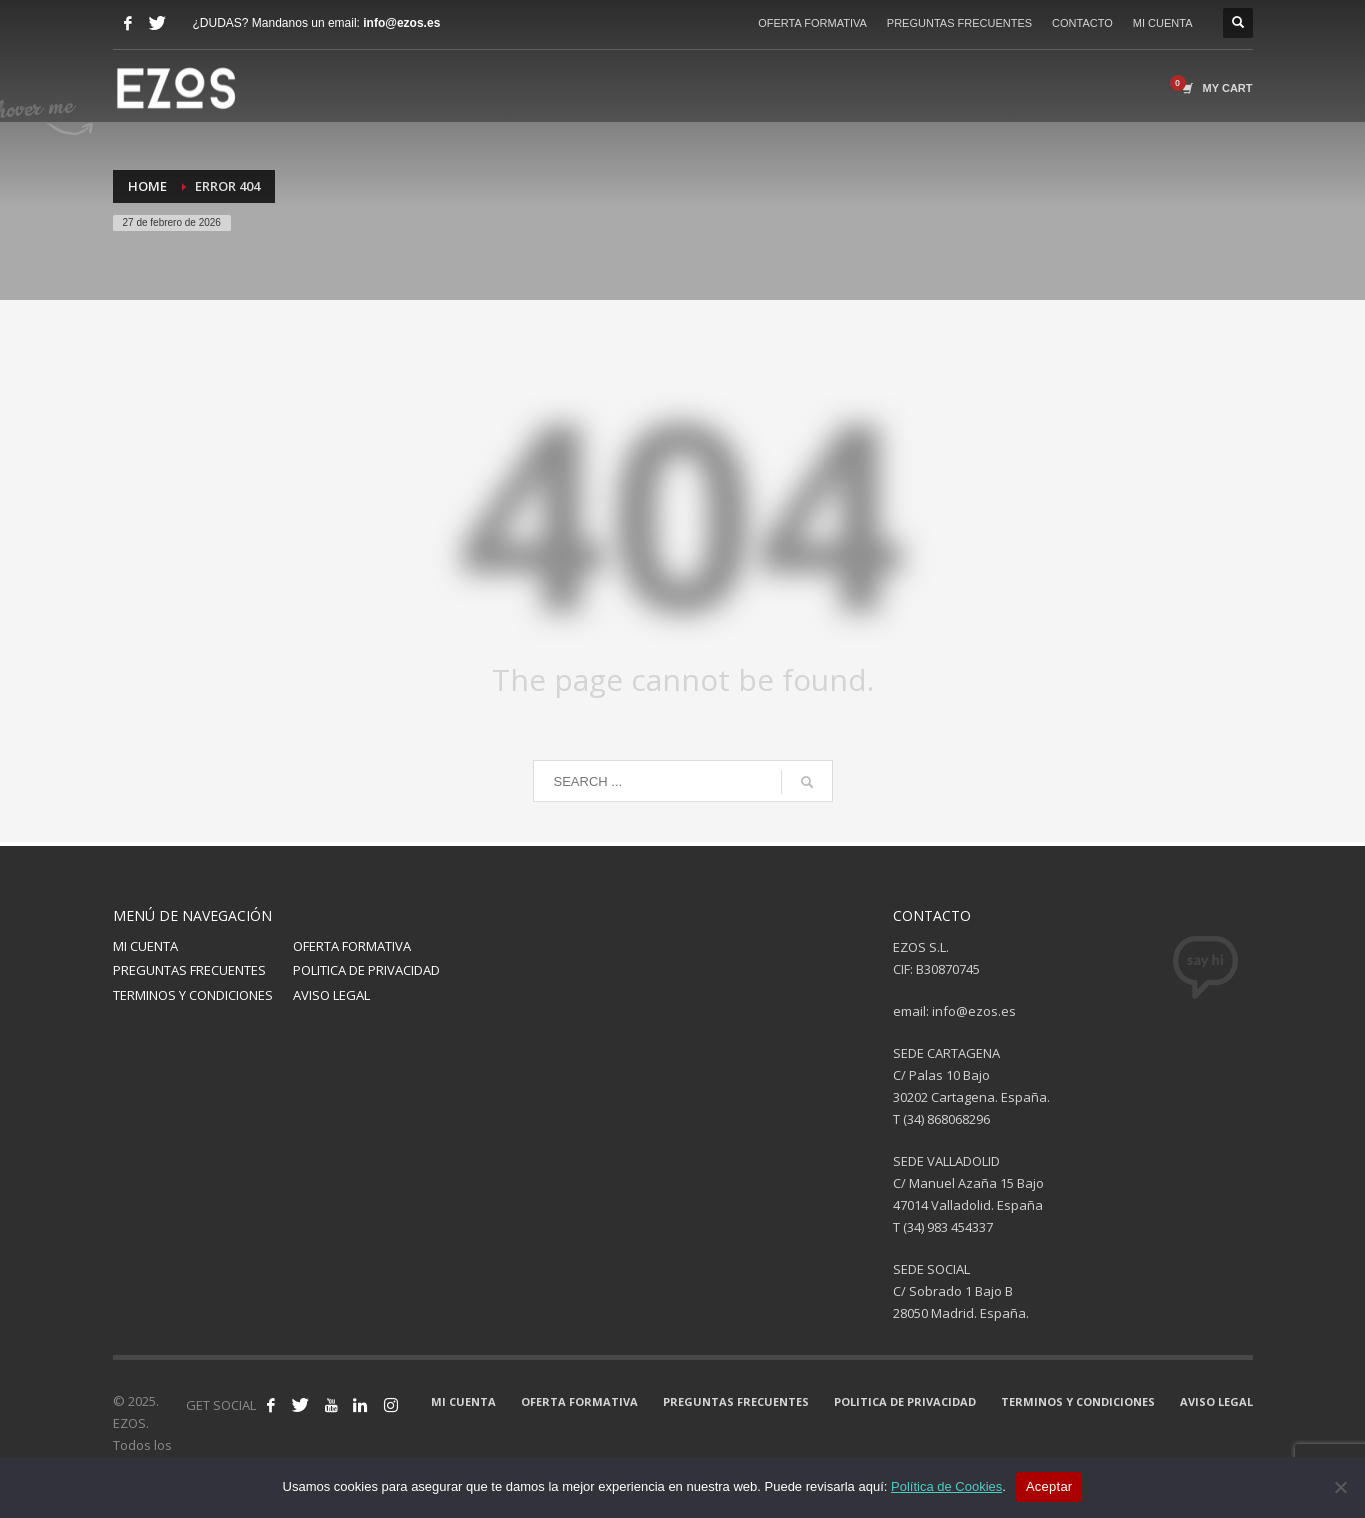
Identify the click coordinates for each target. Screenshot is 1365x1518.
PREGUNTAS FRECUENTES (959, 23)
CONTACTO (1082, 23)
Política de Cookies (946, 1486)
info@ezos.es (401, 23)
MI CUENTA (1163, 23)
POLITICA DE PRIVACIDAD (366, 970)
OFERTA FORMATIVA (812, 23)
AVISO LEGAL (331, 995)
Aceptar (1049, 1486)
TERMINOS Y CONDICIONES (193, 995)
